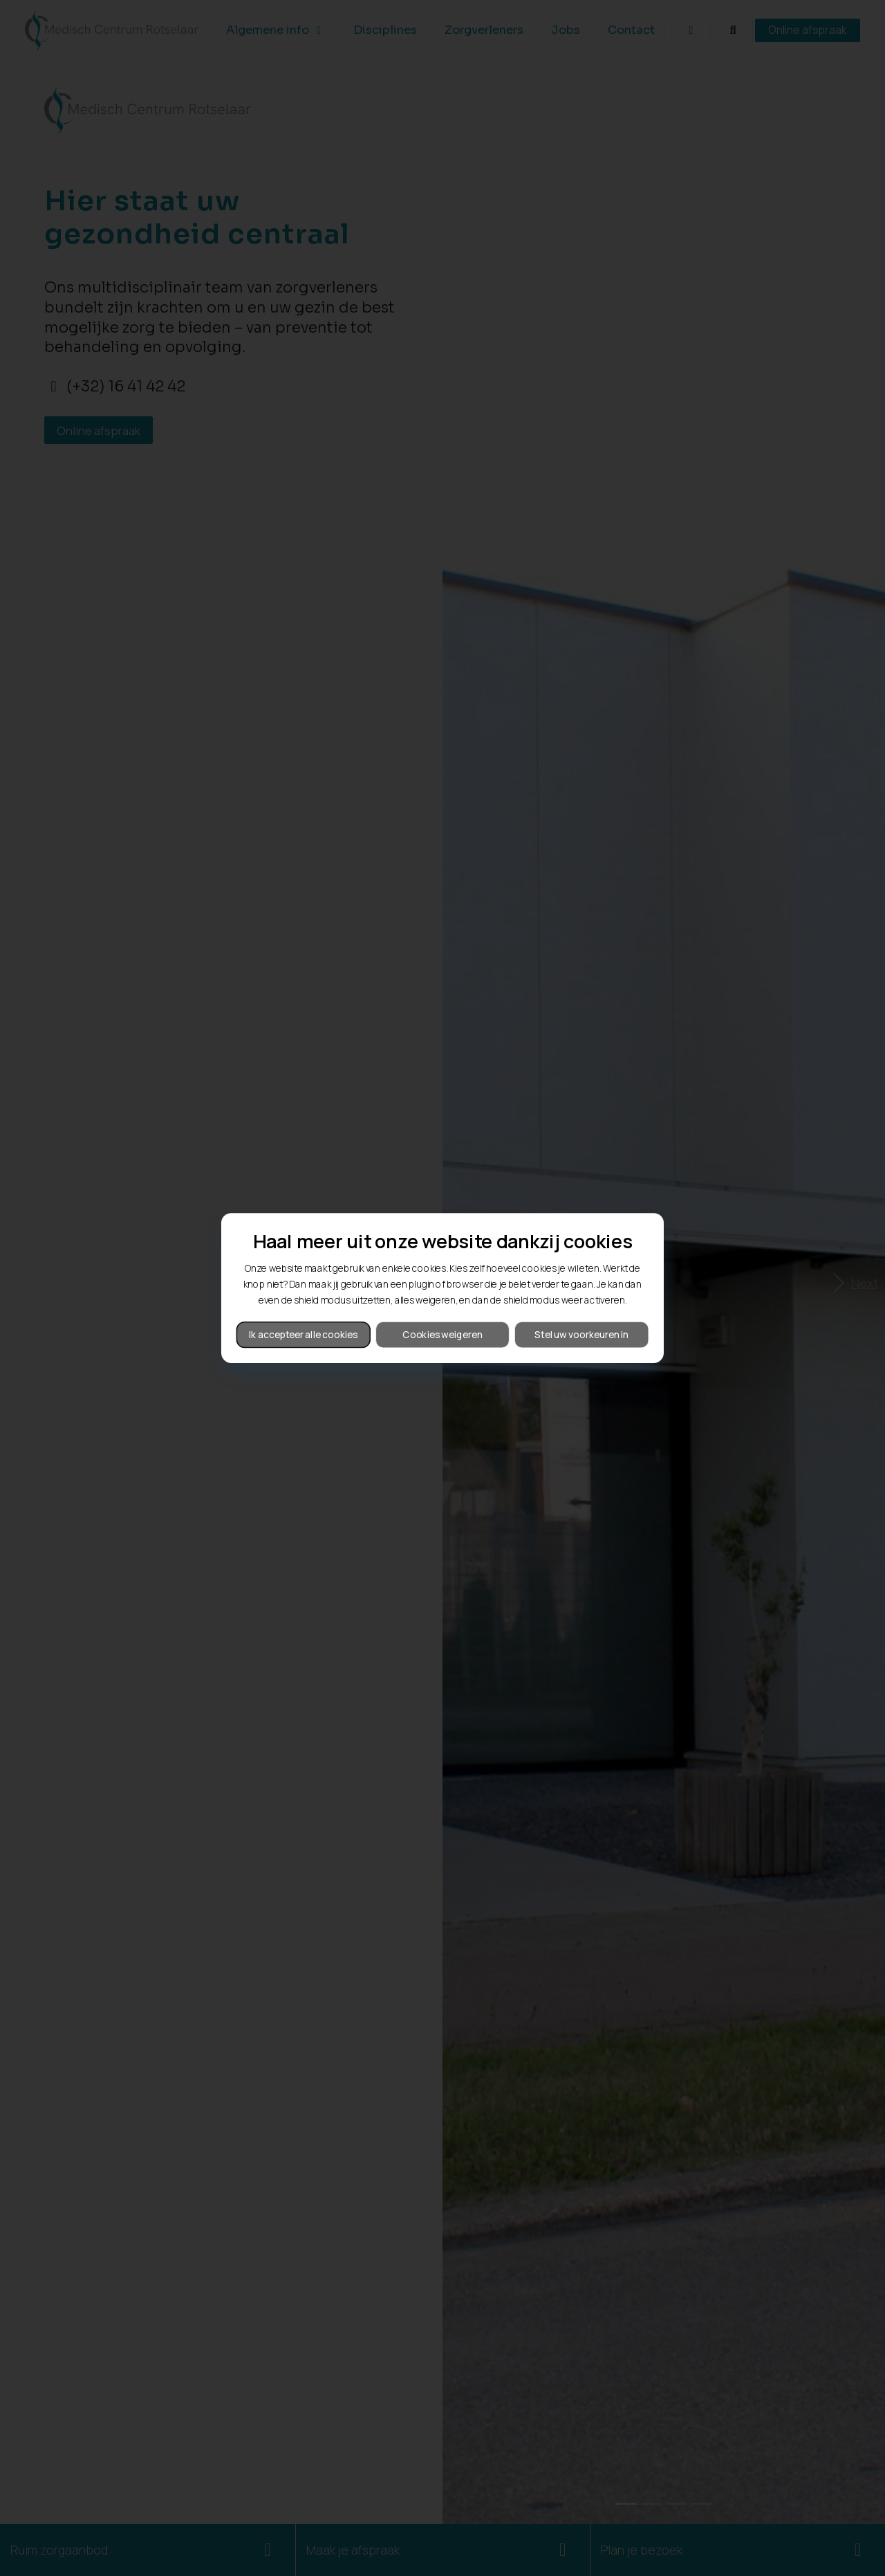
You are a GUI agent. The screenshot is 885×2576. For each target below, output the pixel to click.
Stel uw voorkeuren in (581, 1334)
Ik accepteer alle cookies (303, 1334)
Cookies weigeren (442, 1334)
